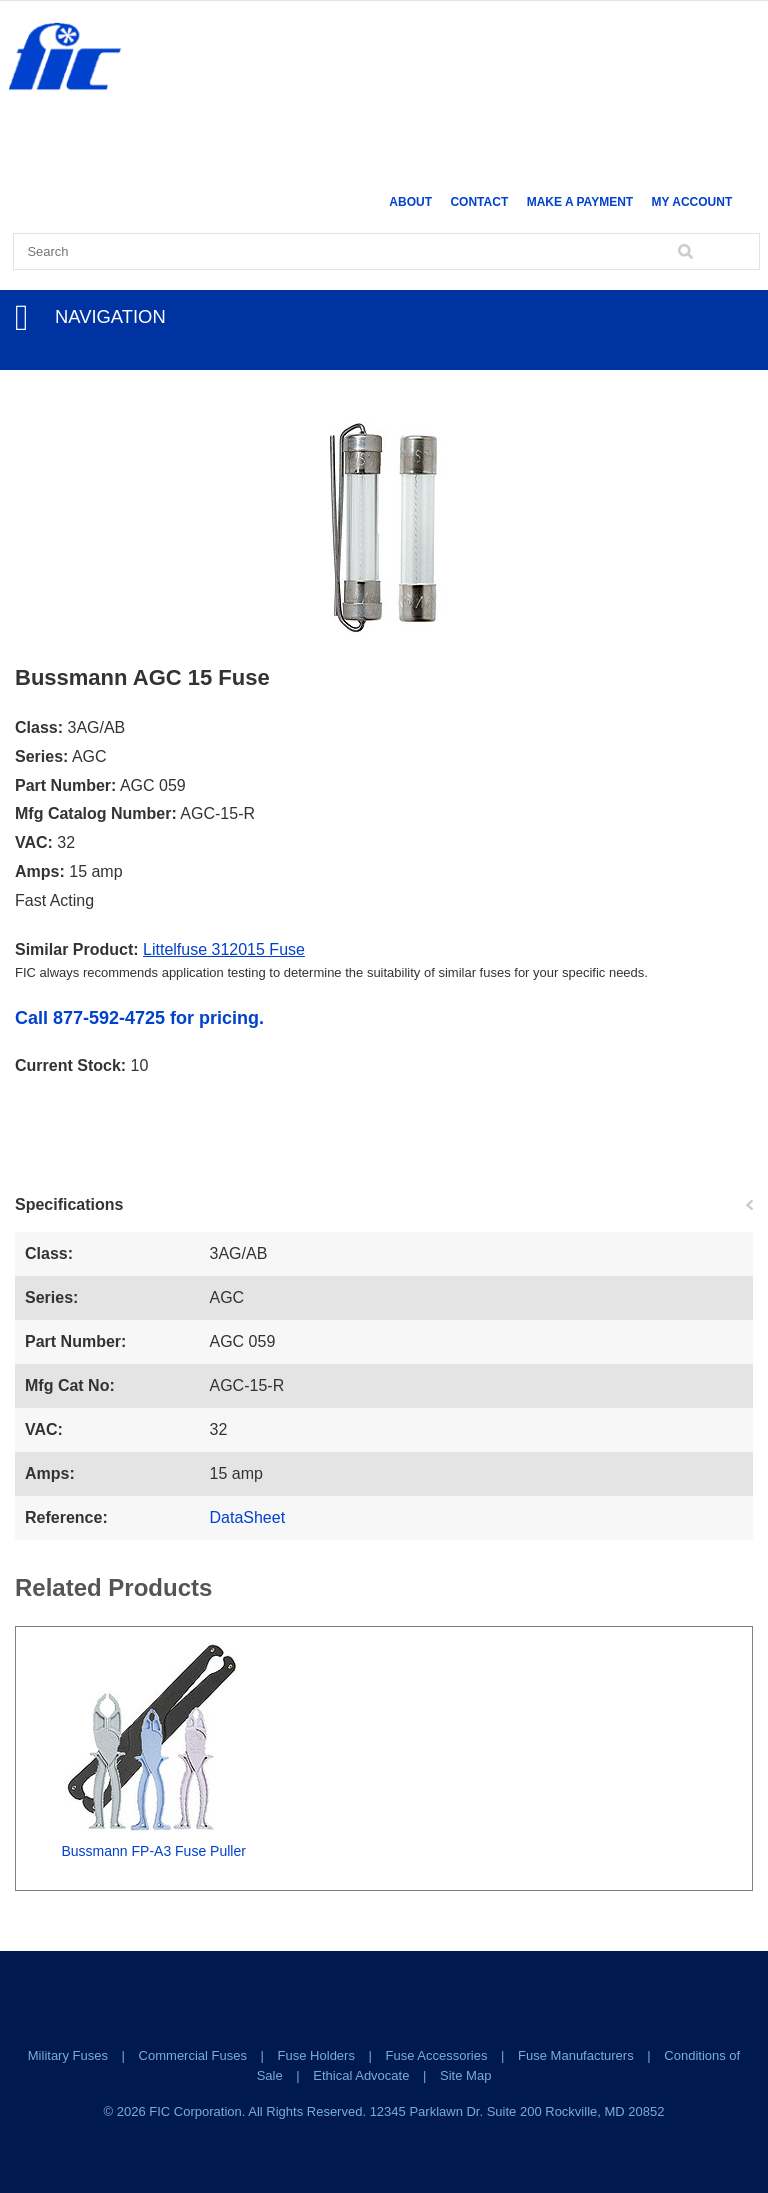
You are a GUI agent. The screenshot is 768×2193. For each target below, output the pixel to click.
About (410, 202)
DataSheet (248, 1517)
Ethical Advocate (361, 2075)
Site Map (465, 2075)
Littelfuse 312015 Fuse (224, 949)
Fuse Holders (316, 2055)
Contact (479, 202)
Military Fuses (68, 2055)
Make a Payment (580, 202)
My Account (692, 202)
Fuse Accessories (437, 2055)
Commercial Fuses (193, 2055)
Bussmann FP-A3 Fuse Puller (153, 1851)
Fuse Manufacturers (576, 2055)
